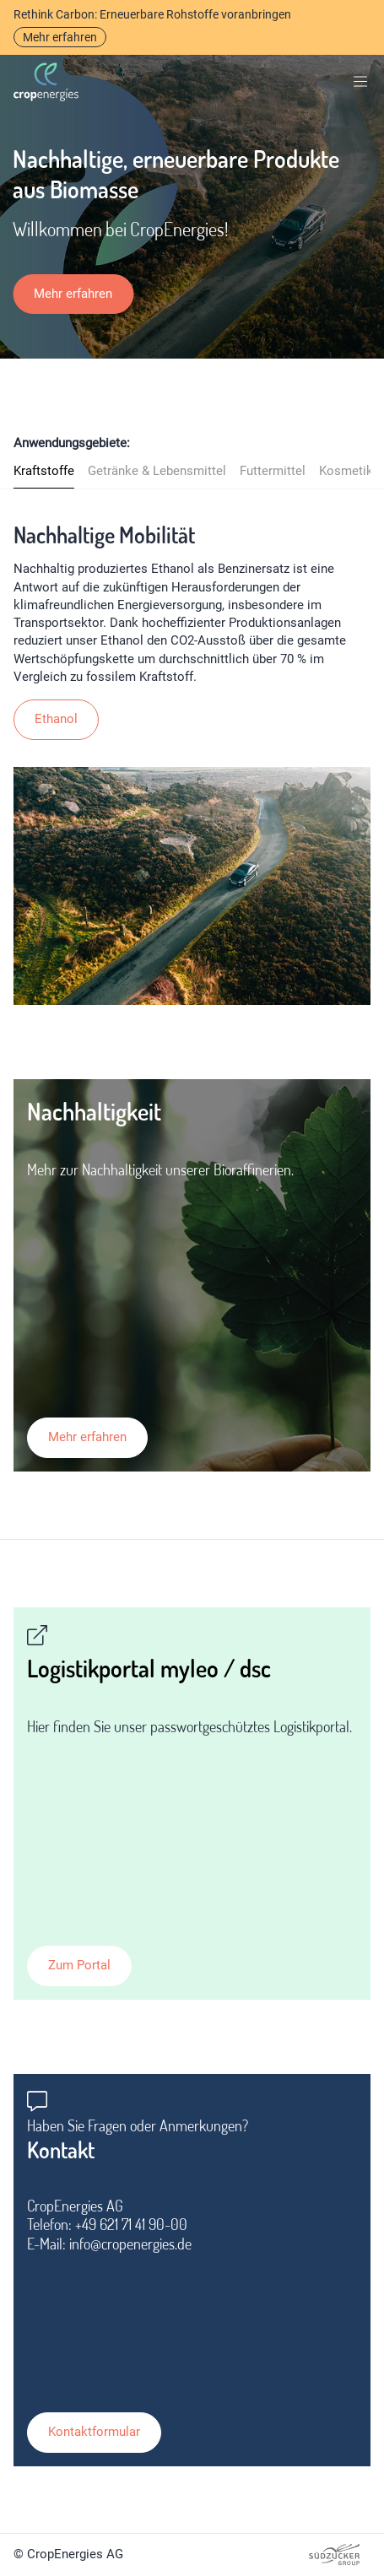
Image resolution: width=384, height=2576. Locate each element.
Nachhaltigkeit (94, 1111)
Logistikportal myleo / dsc (149, 1668)
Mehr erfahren (60, 37)
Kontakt (61, 2150)
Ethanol (56, 718)
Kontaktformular (94, 2431)
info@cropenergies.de (130, 2243)
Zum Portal (79, 1965)
